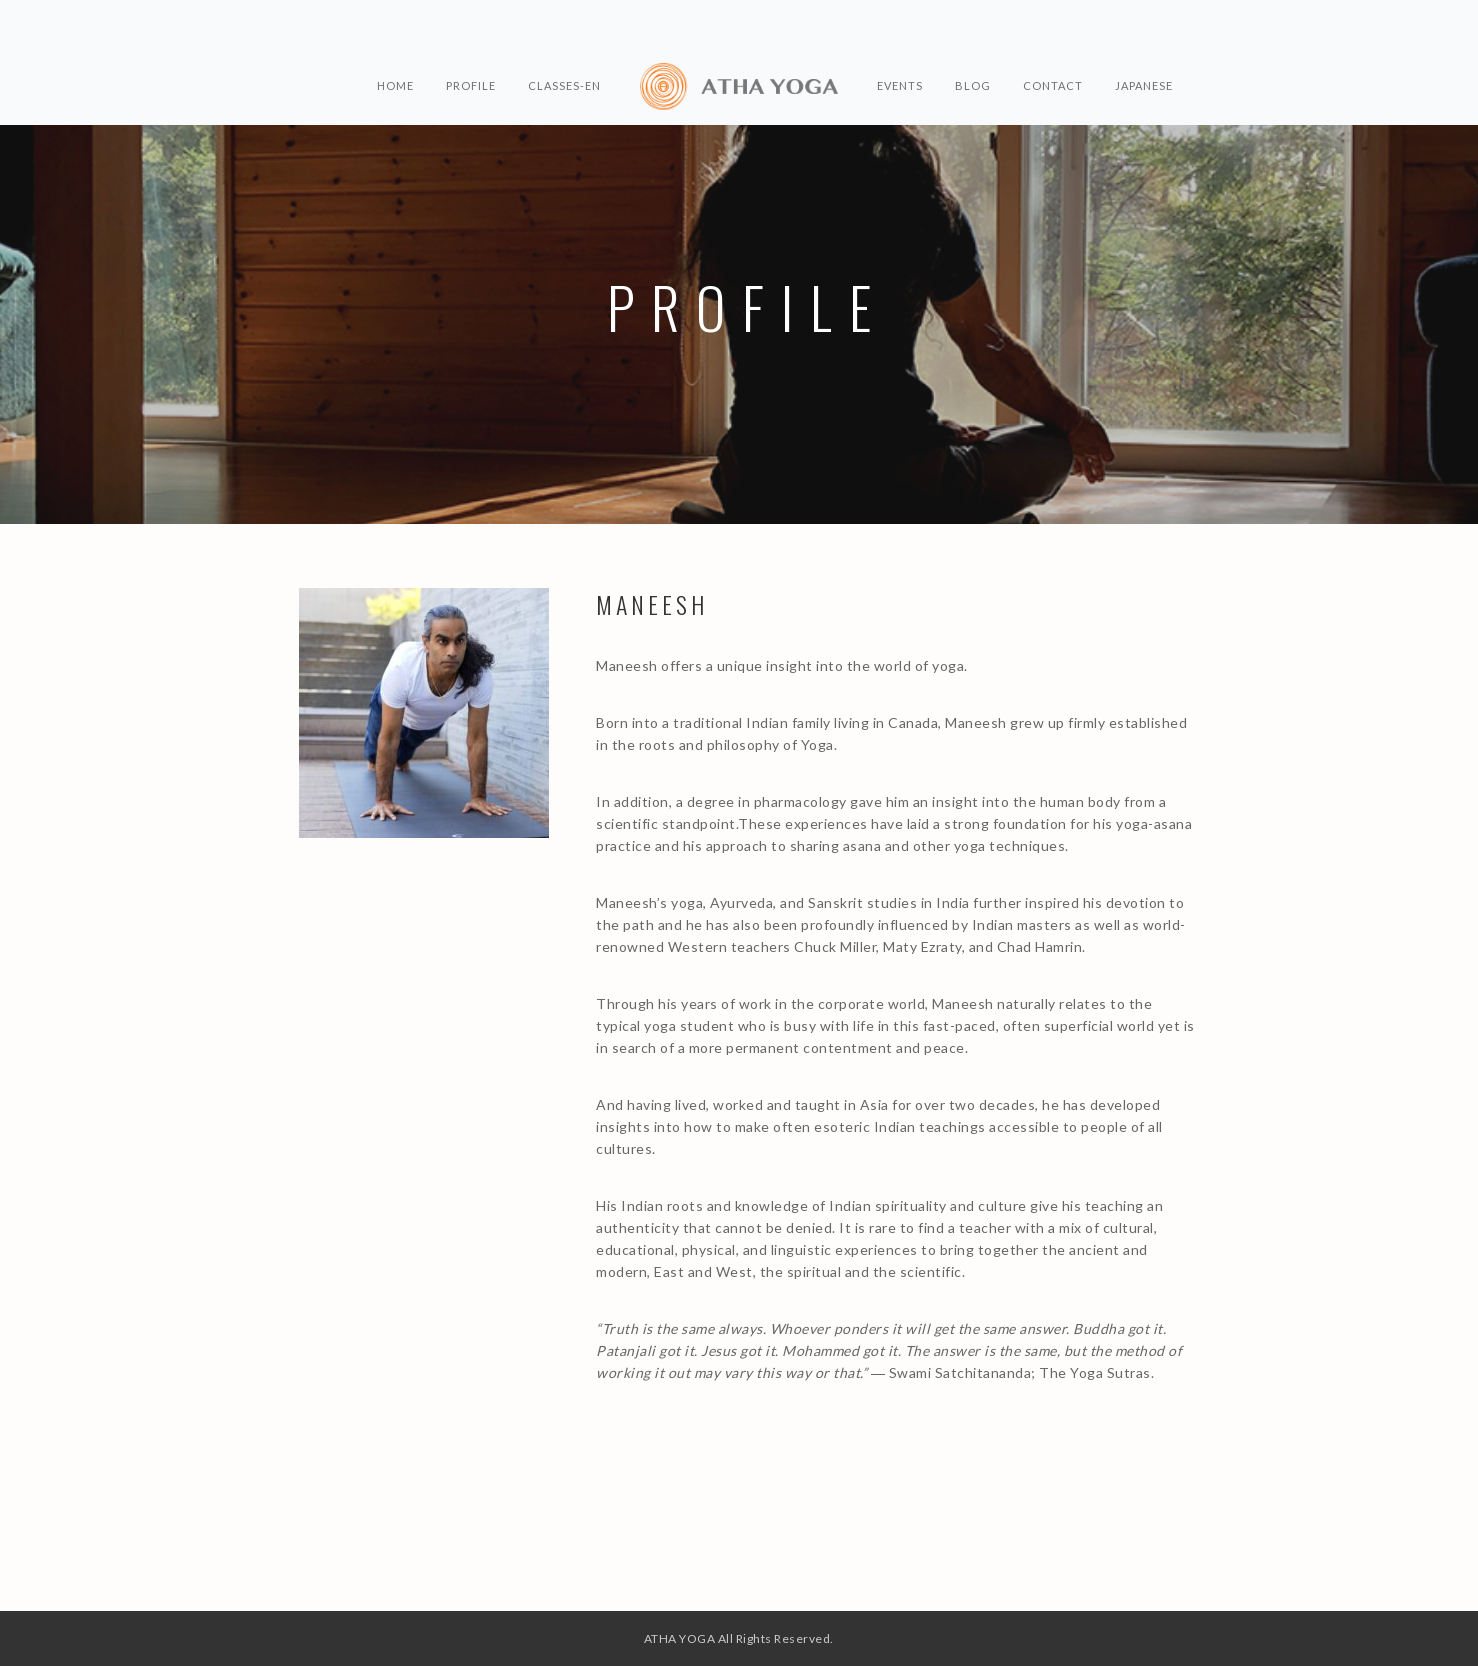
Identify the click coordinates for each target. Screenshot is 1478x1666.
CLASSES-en (564, 85)
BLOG (973, 85)
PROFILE (471, 85)
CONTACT (1053, 85)
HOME (395, 85)
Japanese (1144, 85)
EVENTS (900, 85)
